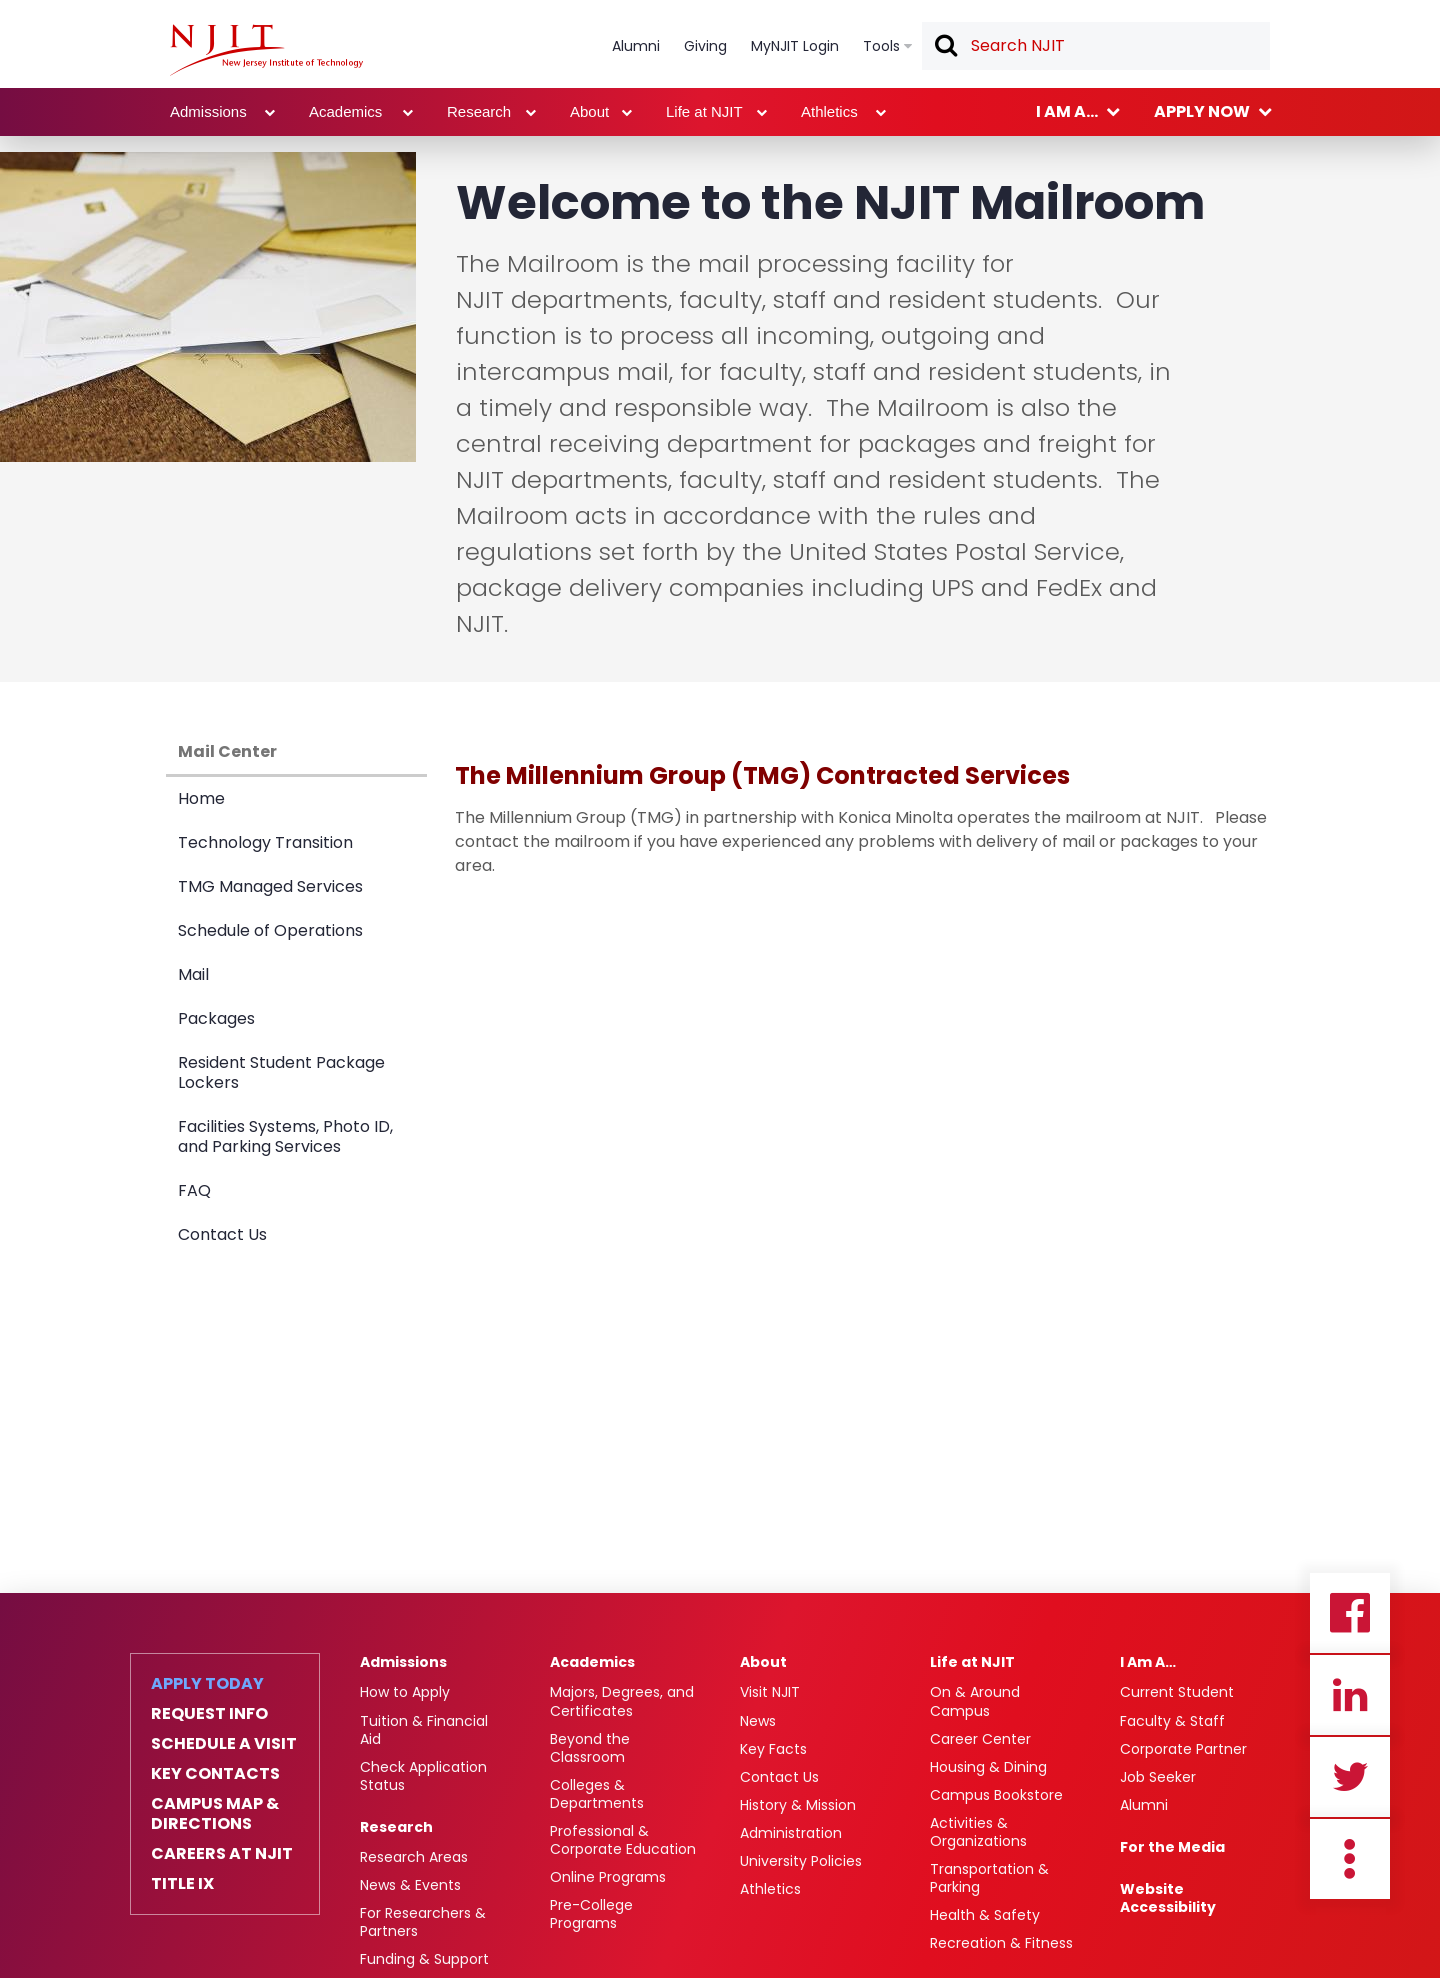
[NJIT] (266, 50)
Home (201, 798)
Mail (193, 974)
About (763, 1662)
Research (396, 1827)
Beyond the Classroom (590, 1748)
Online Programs (608, 1877)
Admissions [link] (208, 111)
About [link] (589, 111)
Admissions (403, 1662)
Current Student (1177, 1692)
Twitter (1350, 1777)
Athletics (770, 1889)
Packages (216, 1018)
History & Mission (798, 1805)
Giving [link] (705, 46)
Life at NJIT (972, 1662)
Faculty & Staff (1172, 1721)
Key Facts (773, 1749)
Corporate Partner (1183, 1749)
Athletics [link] (829, 111)
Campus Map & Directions (215, 1814)
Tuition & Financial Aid (424, 1730)
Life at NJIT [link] (704, 111)
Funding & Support (424, 1959)
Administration (791, 1833)
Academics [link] (345, 111)
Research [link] (479, 111)
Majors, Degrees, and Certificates (622, 1701)
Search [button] (945, 47)
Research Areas (414, 1857)
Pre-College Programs (591, 1914)
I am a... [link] (1067, 111)
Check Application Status (423, 1776)
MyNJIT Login (795, 46)
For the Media (1172, 1847)
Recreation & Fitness (1001, 1943)
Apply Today (207, 1684)
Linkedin (1350, 1695)
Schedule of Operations (270, 930)
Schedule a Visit (224, 1744)
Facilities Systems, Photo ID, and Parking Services (285, 1136)
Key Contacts (215, 1774)
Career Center (980, 1739)
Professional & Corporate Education (623, 1840)
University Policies (801, 1861)
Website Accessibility (1168, 1898)
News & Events (410, 1885)
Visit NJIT (770, 1692)
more (1350, 1859)
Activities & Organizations (978, 1832)
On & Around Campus (975, 1701)
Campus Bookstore (996, 1795)
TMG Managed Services (270, 886)
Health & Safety (985, 1915)
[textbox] (1096, 46)
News (758, 1721)
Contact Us (222, 1234)
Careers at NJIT (222, 1854)
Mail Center (227, 751)
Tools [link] (881, 46)
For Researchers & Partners (423, 1922)
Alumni (1144, 1805)
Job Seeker (1158, 1777)
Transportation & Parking (989, 1878)
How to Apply (405, 1692)
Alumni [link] (636, 46)
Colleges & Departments (597, 1794)
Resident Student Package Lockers (281, 1072)
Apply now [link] (1202, 111)
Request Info (209, 1714)
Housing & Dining (988, 1767)
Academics (592, 1662)
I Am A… (1148, 1662)
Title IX (182, 1884)
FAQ (194, 1190)
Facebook (1350, 1613)
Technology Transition (265, 842)
